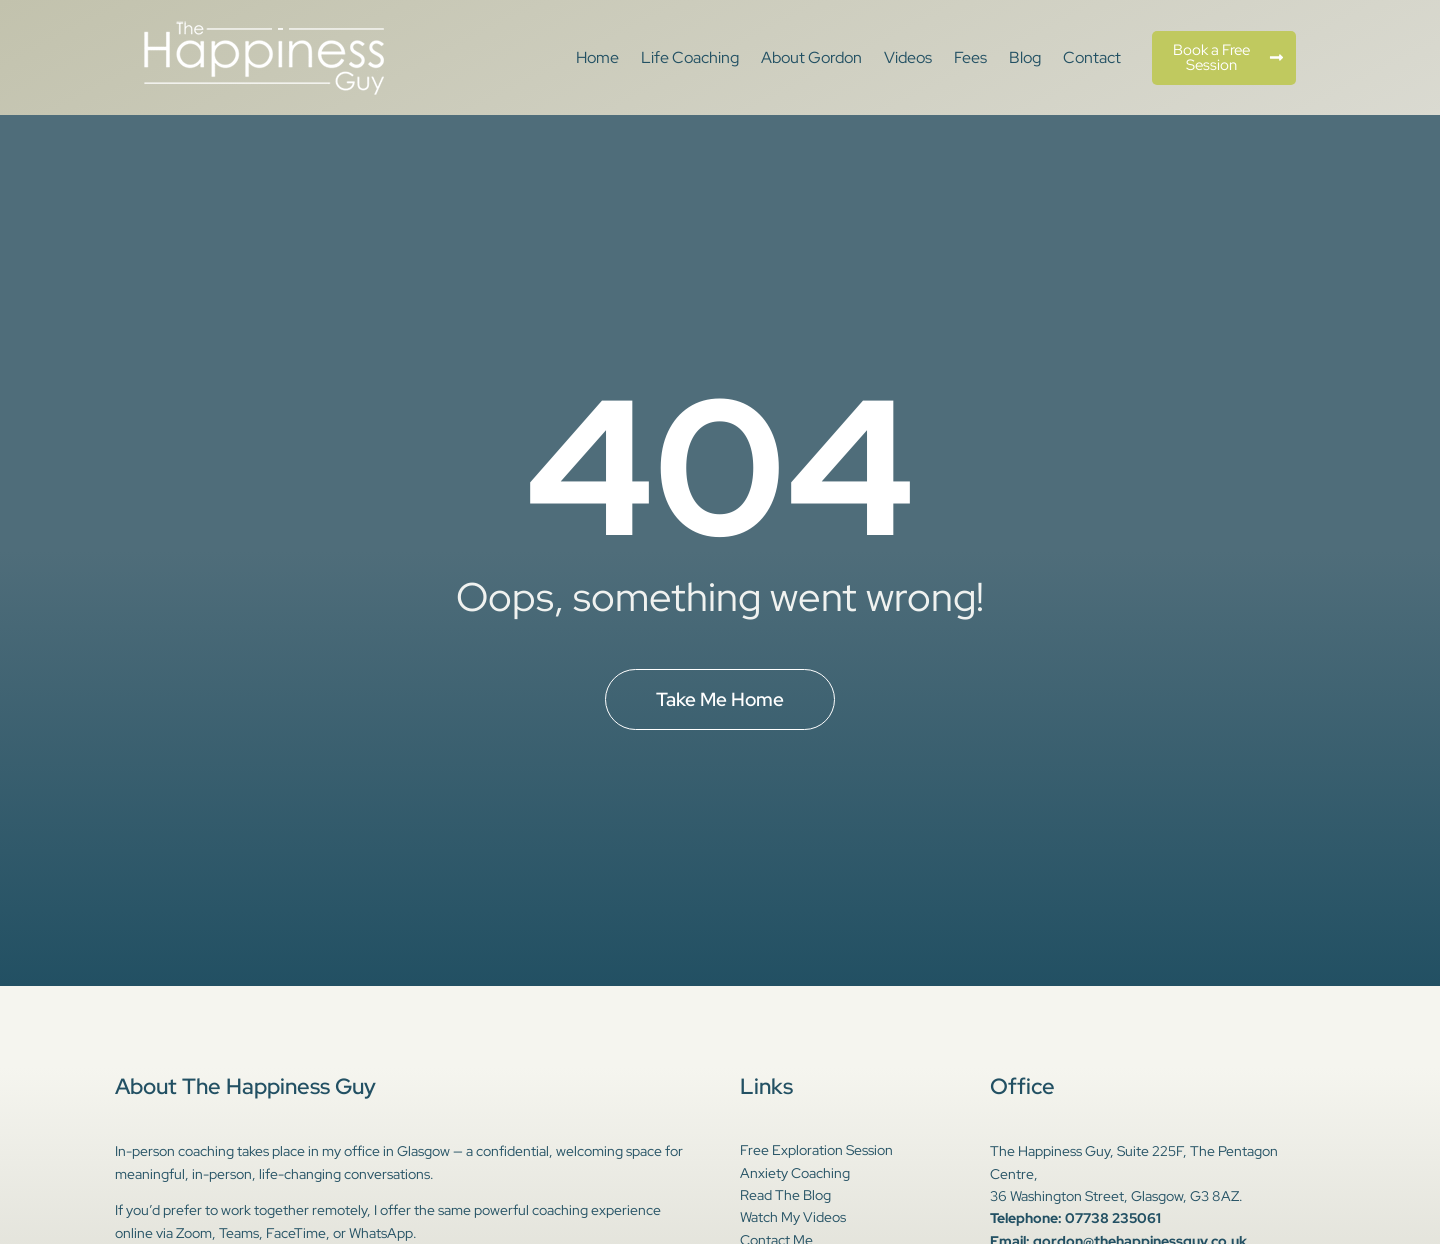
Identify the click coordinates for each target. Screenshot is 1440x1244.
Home (597, 57)
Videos (908, 57)
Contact (1092, 57)
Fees (970, 57)
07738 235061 (1113, 1218)
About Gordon (811, 57)
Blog (1025, 57)
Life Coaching (690, 57)
